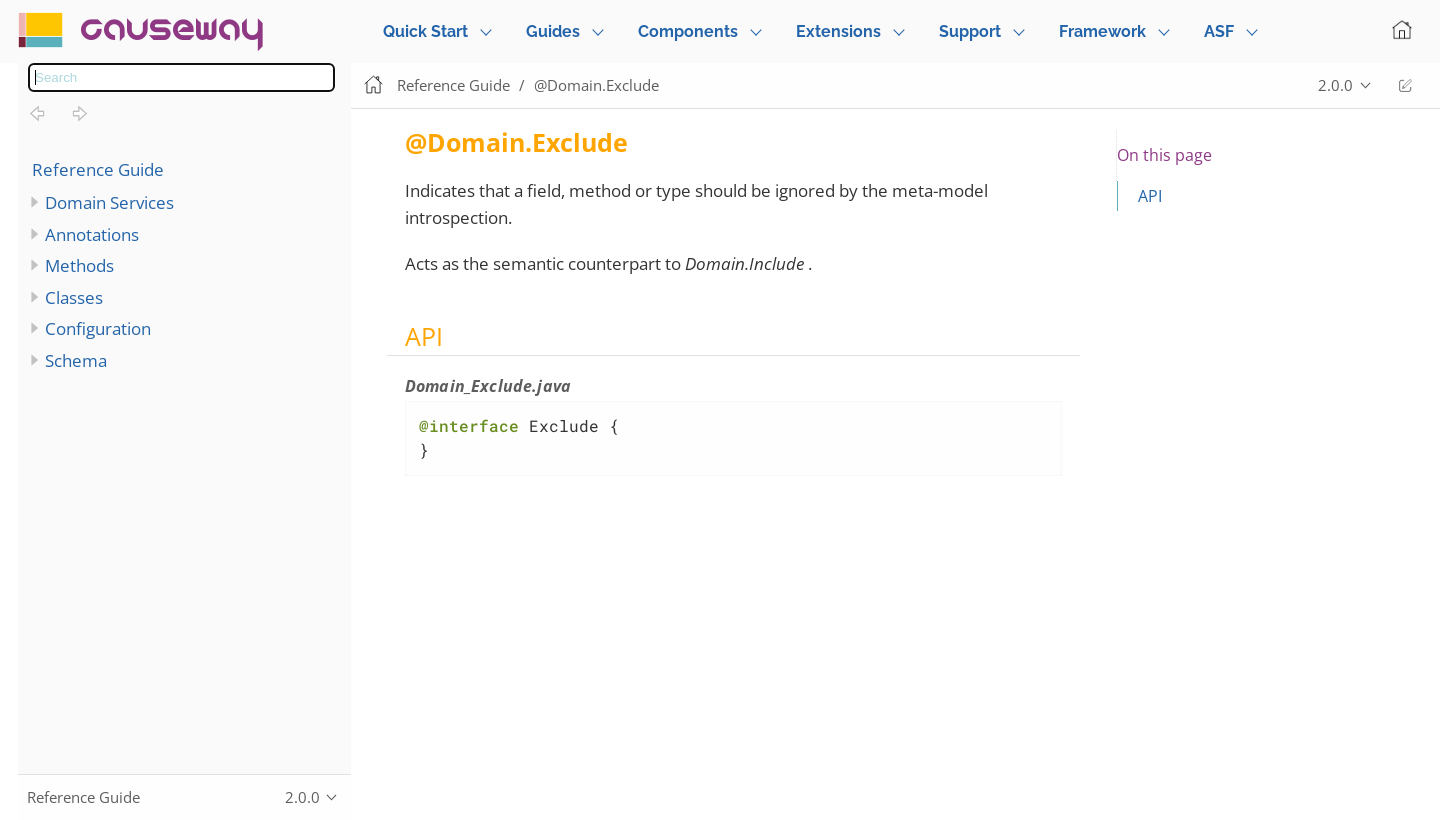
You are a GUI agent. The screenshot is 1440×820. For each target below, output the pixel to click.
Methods (79, 265)
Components (688, 31)
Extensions (838, 31)
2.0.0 (1335, 85)
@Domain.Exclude (596, 85)
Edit (1405, 85)
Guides (553, 31)
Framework (1102, 31)
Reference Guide (98, 169)
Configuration (98, 328)
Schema (76, 360)
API (1150, 196)
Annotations (92, 234)
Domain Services (109, 202)
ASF (1219, 31)
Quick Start (425, 31)
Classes (74, 297)
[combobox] (181, 77)
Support (970, 31)
